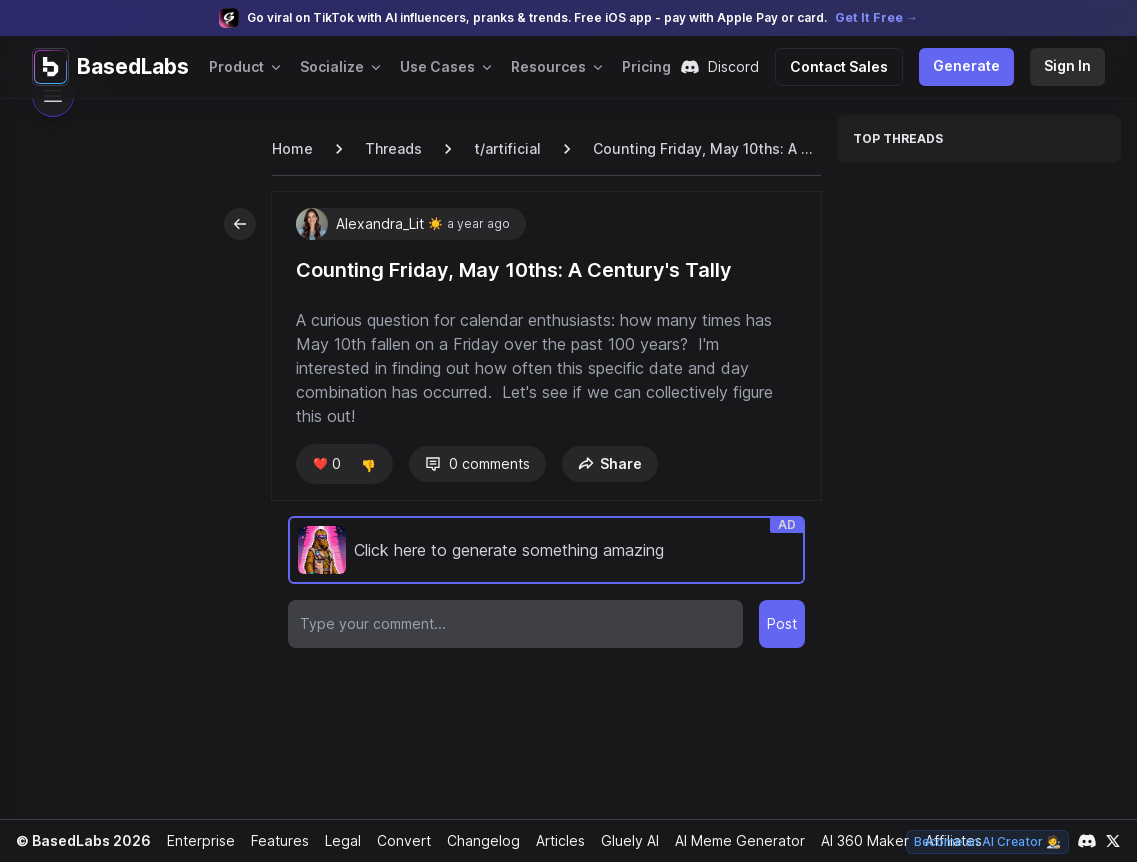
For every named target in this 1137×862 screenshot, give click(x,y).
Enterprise (196, 840)
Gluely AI (622, 840)
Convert (397, 840)
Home (292, 148)
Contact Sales (847, 66)
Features (274, 840)
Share (606, 463)
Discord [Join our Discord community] (729, 67)
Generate (970, 65)
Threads (391, 148)
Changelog (475, 840)
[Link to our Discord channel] (1087, 841)
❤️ (325, 464)
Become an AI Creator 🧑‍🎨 (989, 841)
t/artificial (503, 148)
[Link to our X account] (1113, 841)
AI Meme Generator (732, 840)
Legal (337, 840)
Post (782, 623)
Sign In (1068, 65)
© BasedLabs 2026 (81, 840)
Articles (552, 840)
